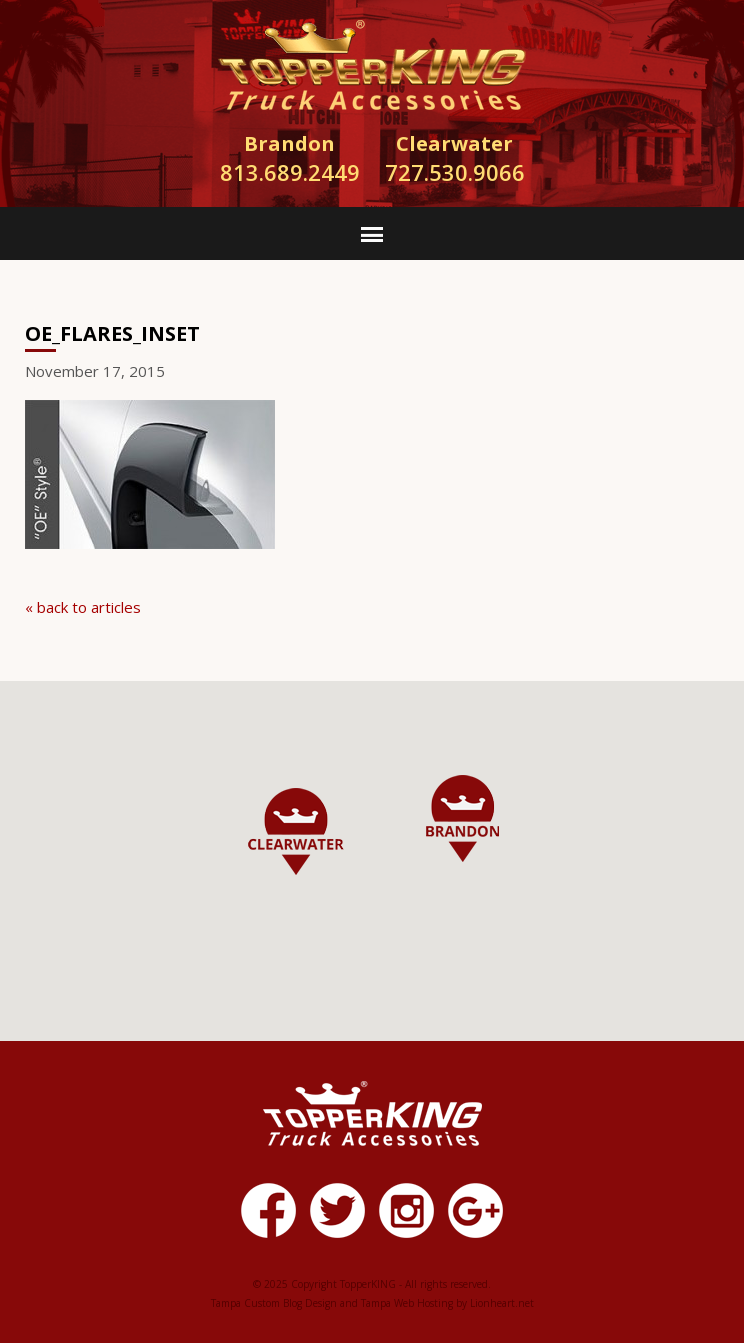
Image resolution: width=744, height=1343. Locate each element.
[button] (462, 818)
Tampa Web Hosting (407, 1303)
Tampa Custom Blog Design (274, 1303)
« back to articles (83, 607)
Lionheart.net (502, 1303)
